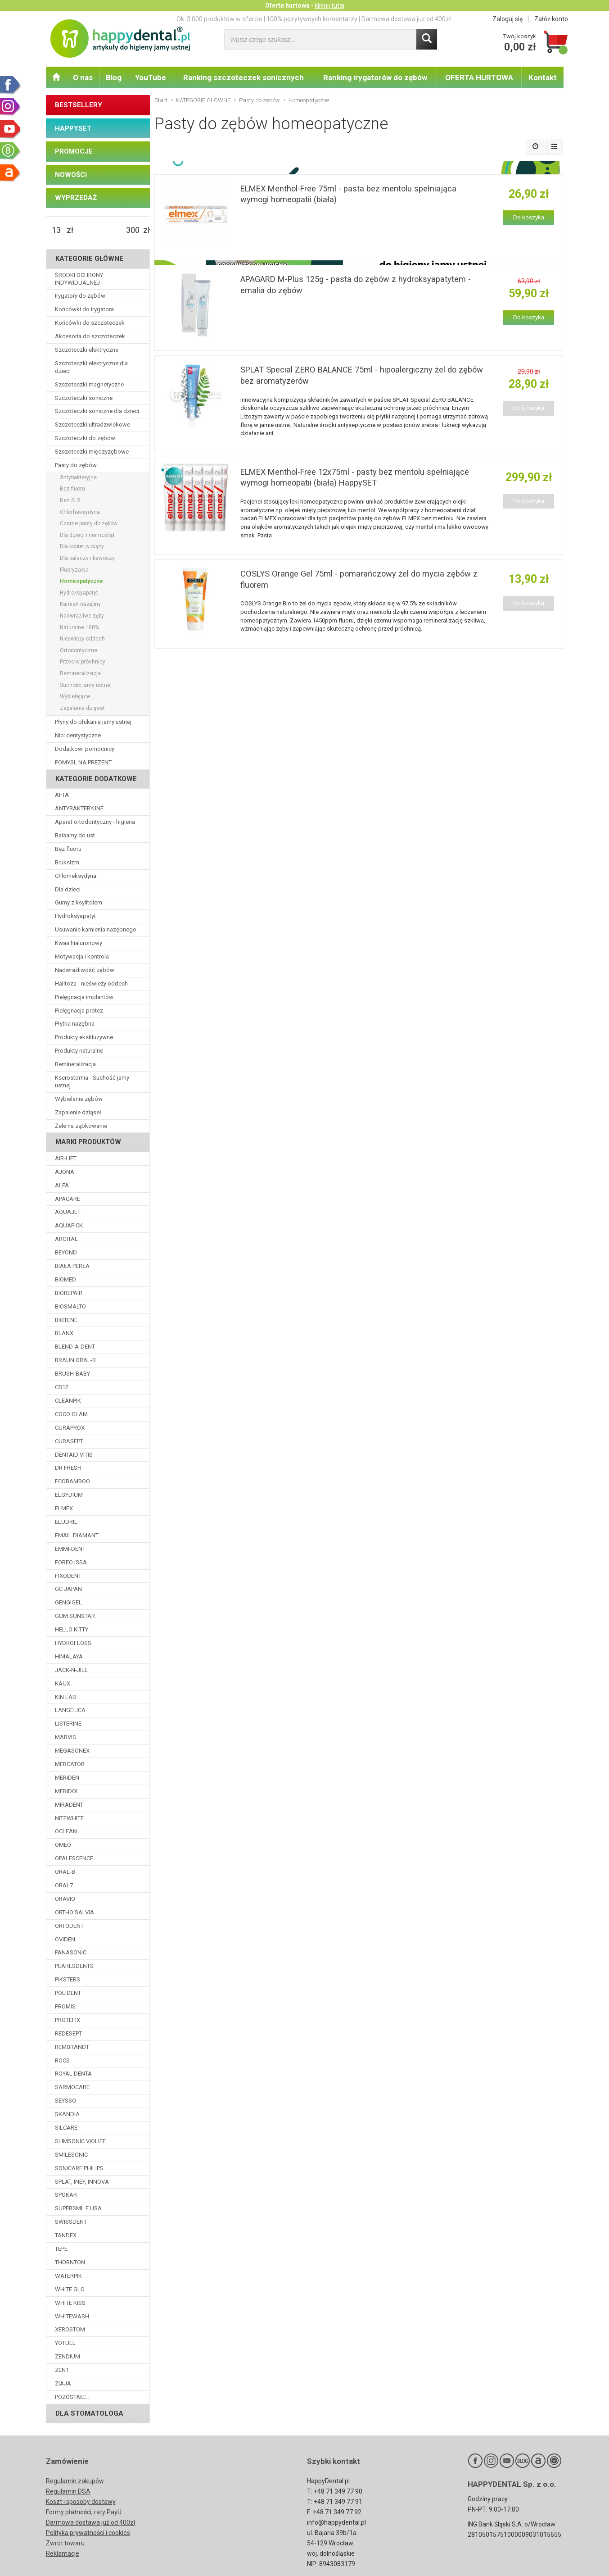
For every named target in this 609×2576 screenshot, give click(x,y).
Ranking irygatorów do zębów (375, 77)
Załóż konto (551, 19)
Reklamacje (62, 2553)
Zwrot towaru (65, 2543)
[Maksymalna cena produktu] (132, 230)
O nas (83, 77)
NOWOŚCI (71, 175)
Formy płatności (68, 2512)
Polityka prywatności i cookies (88, 2532)
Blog (114, 77)
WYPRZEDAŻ (76, 198)
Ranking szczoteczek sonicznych (243, 77)
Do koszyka (528, 217)
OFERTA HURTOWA (479, 77)
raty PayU (108, 2512)
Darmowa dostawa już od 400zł (90, 2522)
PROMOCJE (74, 151)
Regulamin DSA (68, 2491)
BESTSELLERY (78, 105)
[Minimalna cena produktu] (56, 230)
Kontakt (542, 77)
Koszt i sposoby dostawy (81, 2501)
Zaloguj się (507, 19)
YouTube (150, 77)
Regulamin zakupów (75, 2481)
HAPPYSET (73, 128)
